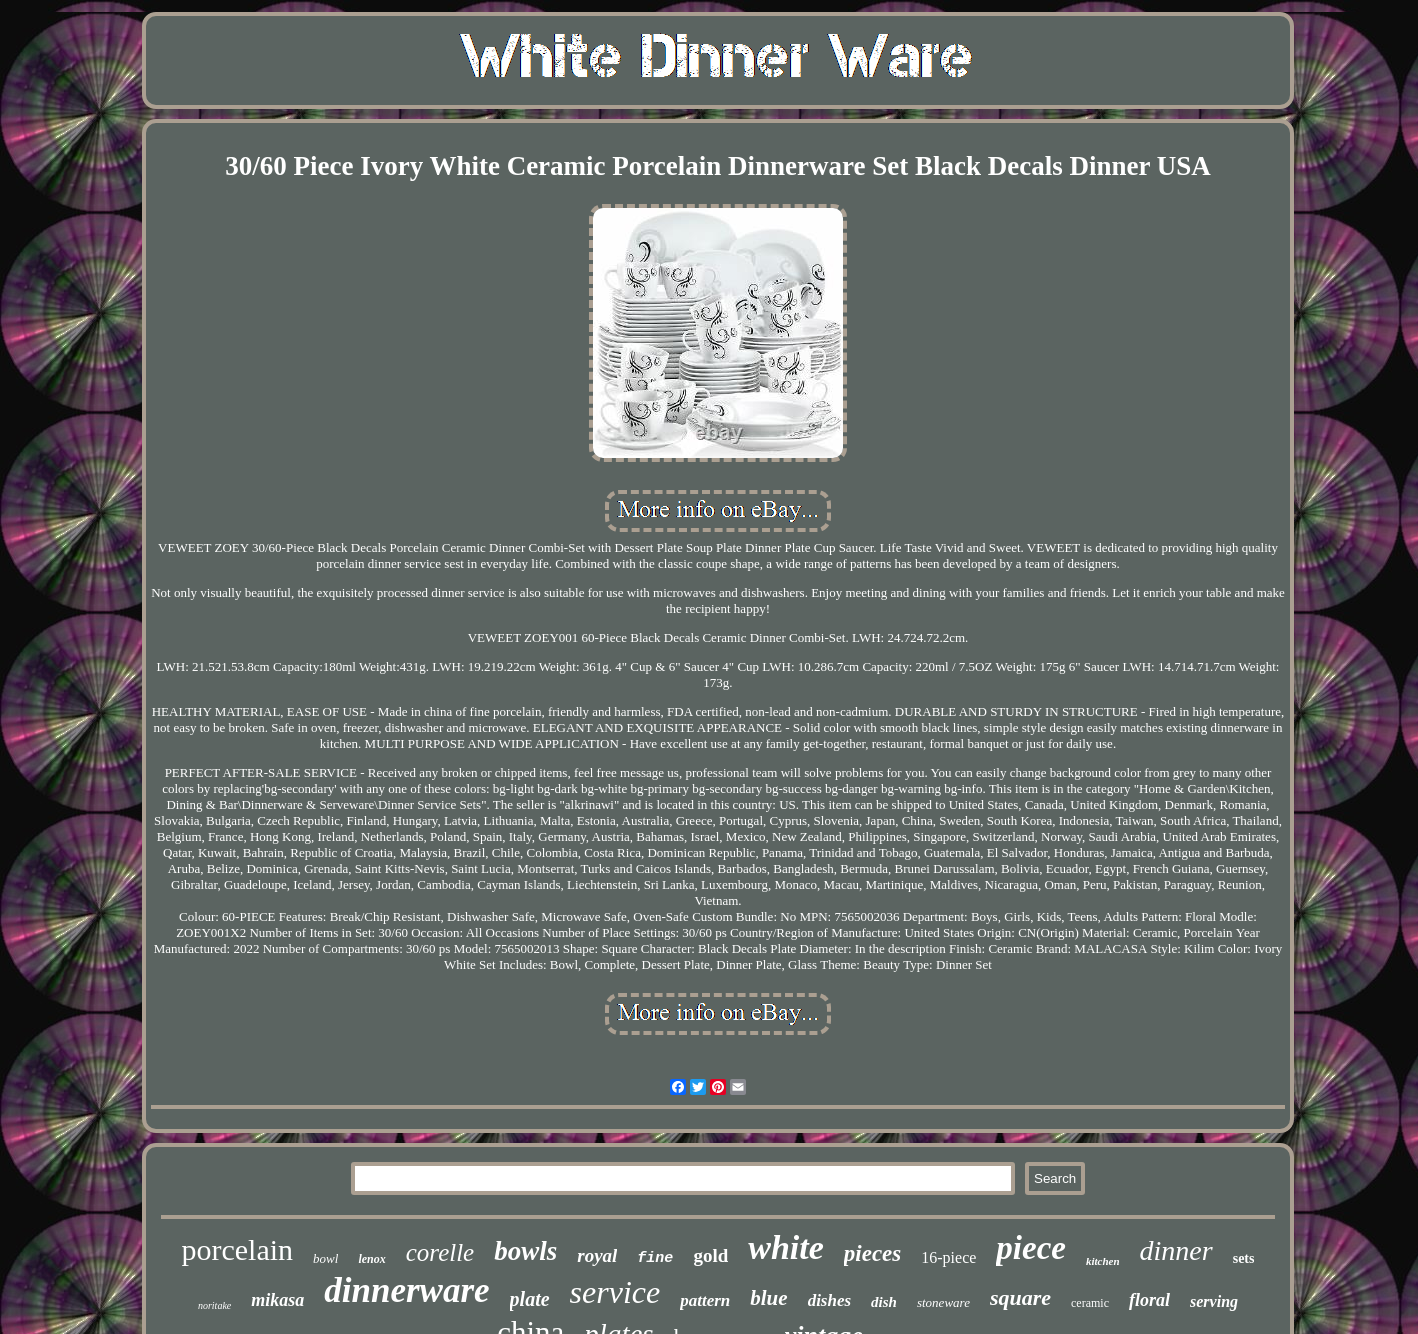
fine (655, 1258)
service (615, 1292)
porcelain (237, 1249)
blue (768, 1298)
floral (1149, 1300)
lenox (371, 1259)
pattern (705, 1300)
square (1020, 1297)
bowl (325, 1258)
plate (530, 1299)
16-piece (948, 1257)
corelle (440, 1252)
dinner (1176, 1250)
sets (1244, 1258)
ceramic (1090, 1303)
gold (710, 1255)
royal (597, 1255)
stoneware (943, 1302)
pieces (872, 1253)
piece (1031, 1248)
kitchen (1103, 1261)
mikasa (277, 1300)
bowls (525, 1251)
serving (1214, 1301)
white (786, 1247)
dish (884, 1302)
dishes (829, 1300)
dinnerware (406, 1290)
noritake (214, 1305)
